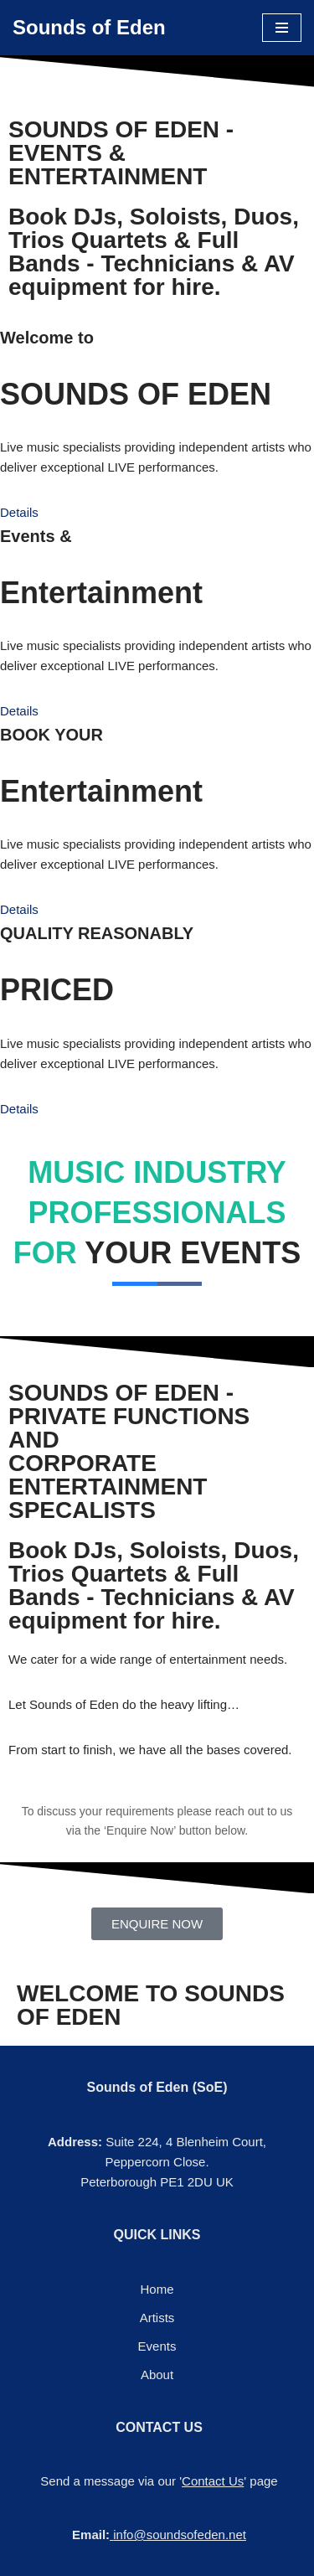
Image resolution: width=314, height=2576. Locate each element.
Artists (157, 2317)
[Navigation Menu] (281, 27)
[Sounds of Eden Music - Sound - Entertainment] (89, 28)
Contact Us (213, 2481)
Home (156, 2289)
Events (157, 2346)
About (157, 2374)
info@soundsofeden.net (179, 2534)
